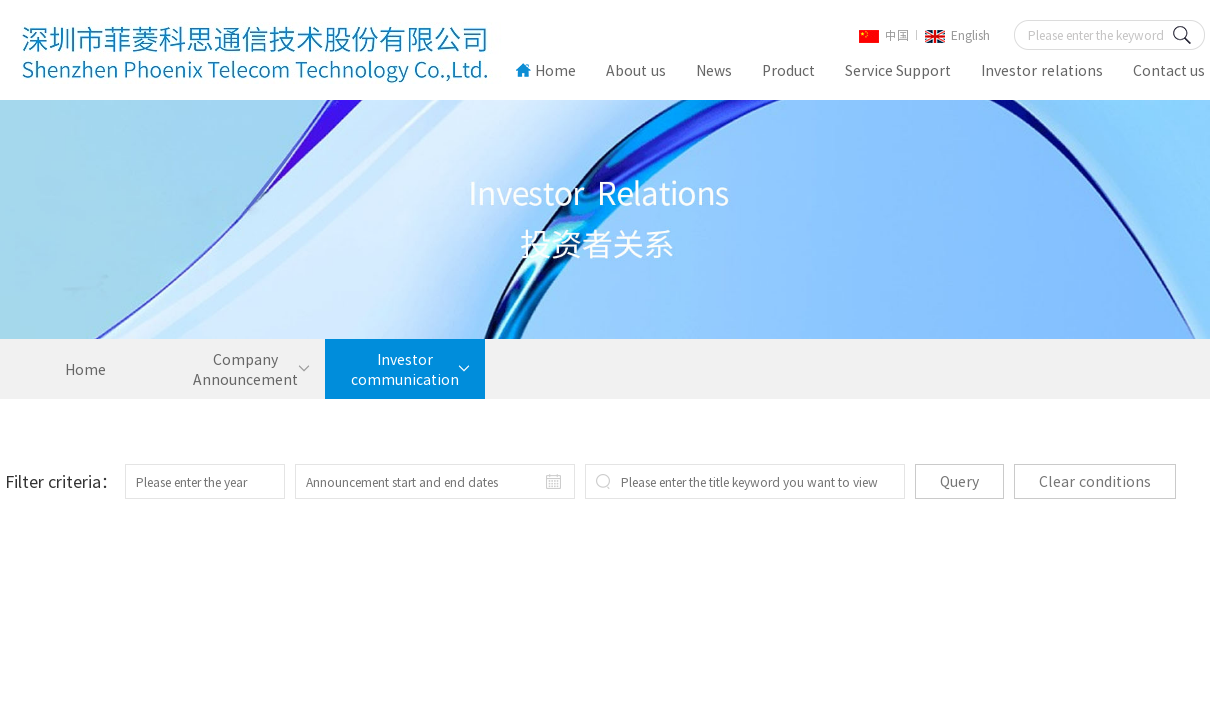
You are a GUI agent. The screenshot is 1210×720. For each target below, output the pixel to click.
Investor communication (405, 369)
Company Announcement (245, 369)
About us (636, 70)
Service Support (898, 70)
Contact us (1169, 70)
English (957, 35)
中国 (884, 35)
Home (546, 70)
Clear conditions (1095, 481)
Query (959, 481)
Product (788, 70)
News (714, 70)
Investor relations (1042, 70)
